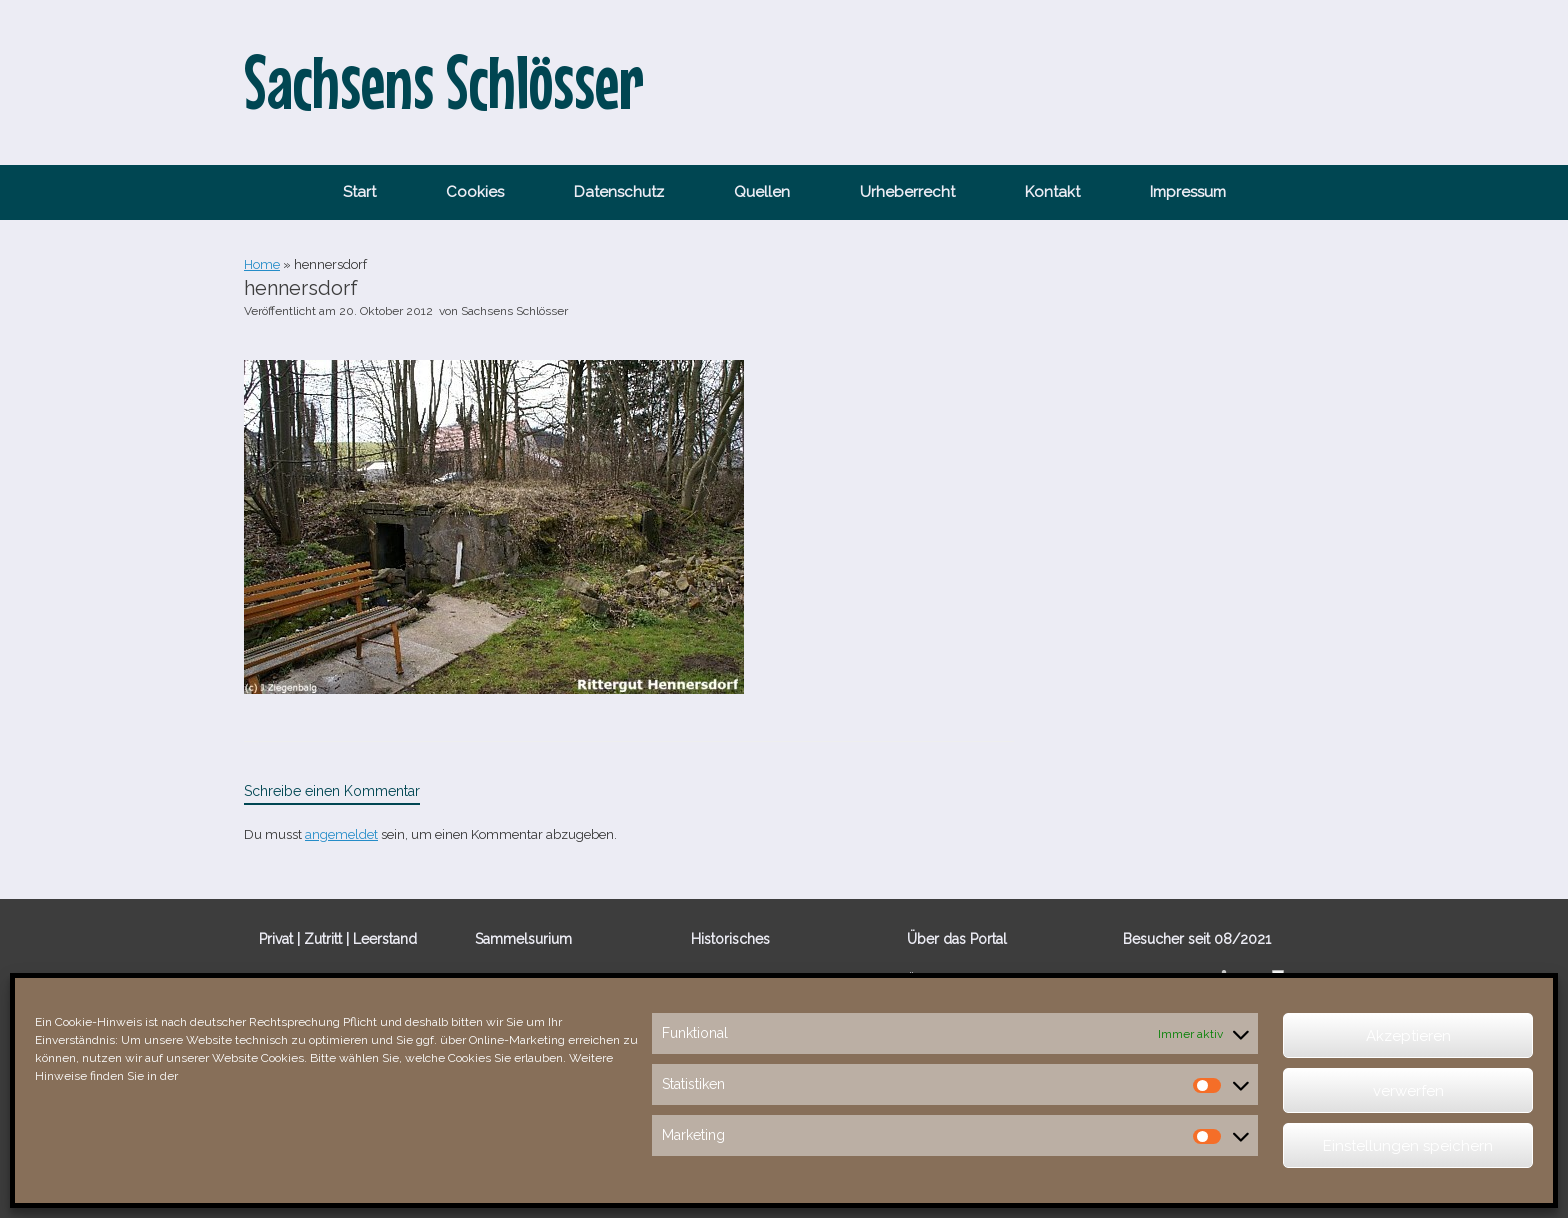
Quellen (762, 192)
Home (262, 264)
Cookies (475, 192)
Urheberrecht (907, 192)
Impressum (1188, 192)
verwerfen (1408, 1091)
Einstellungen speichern (1408, 1146)
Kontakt (1052, 192)
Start (359, 192)
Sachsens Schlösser (514, 311)
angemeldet (341, 834)
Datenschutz (619, 192)
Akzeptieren (1408, 1036)
